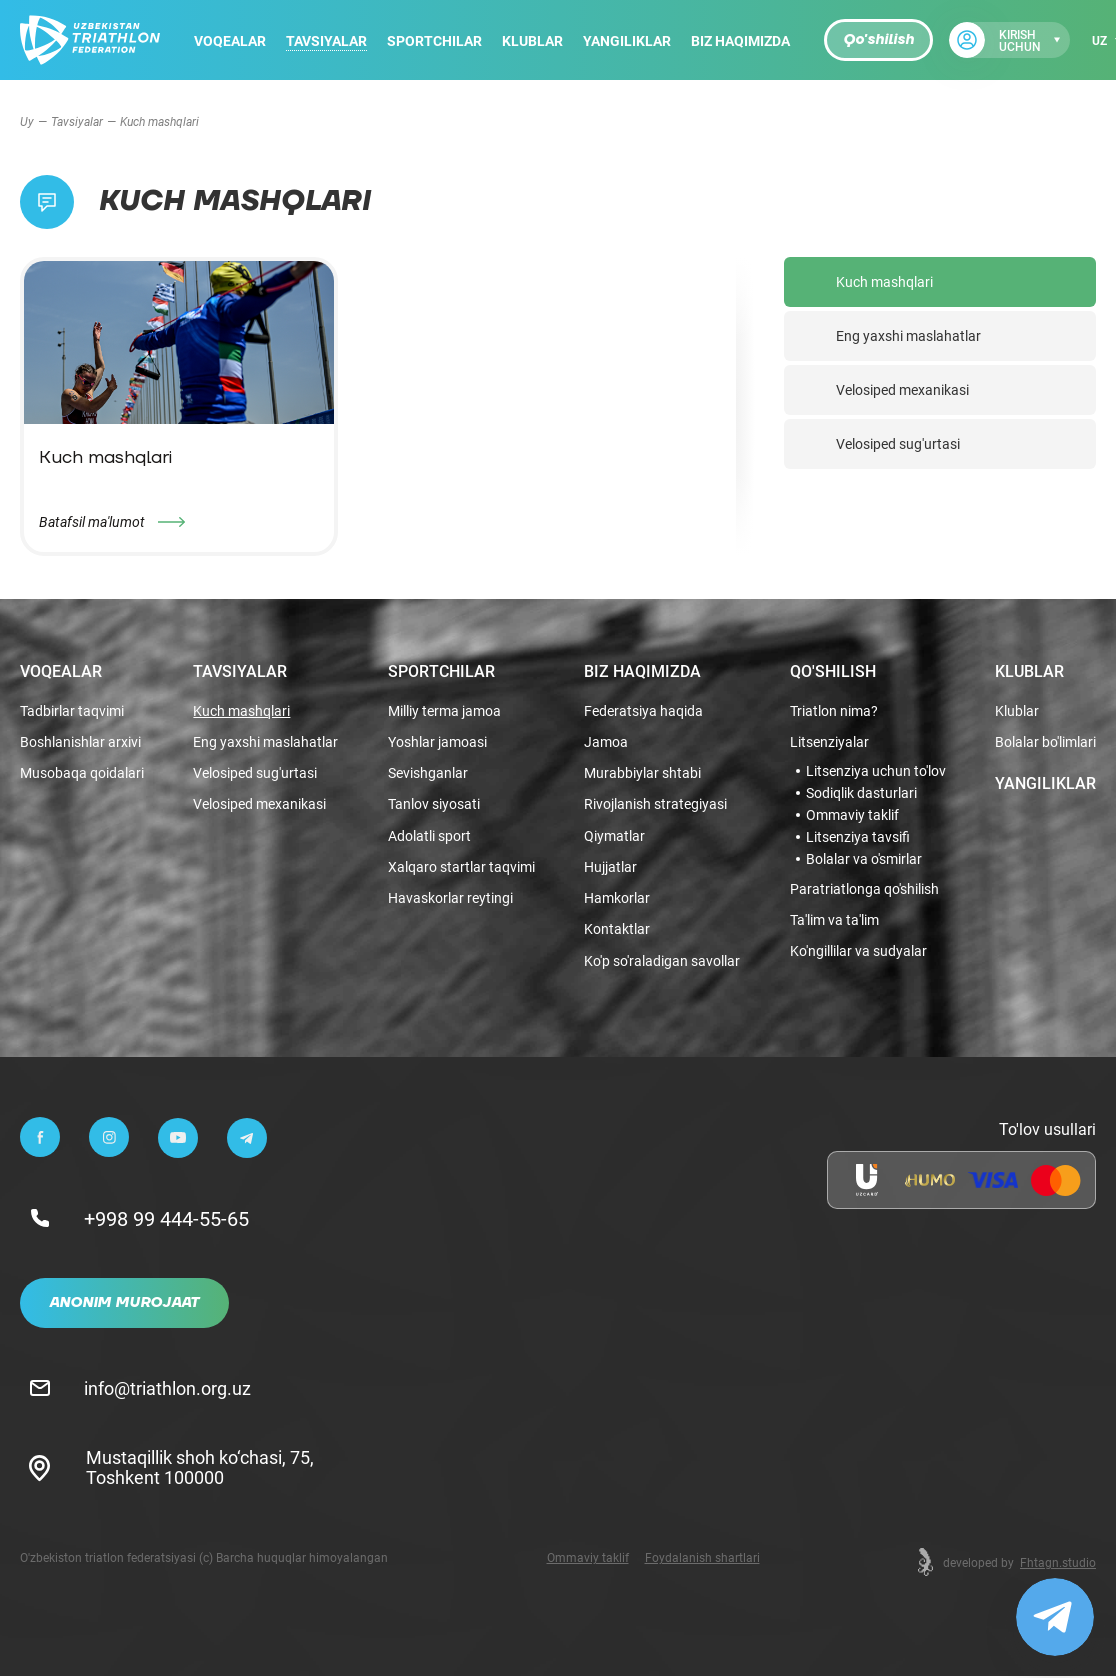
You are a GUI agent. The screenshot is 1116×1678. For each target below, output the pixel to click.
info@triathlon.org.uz (169, 1389)
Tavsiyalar (326, 40)
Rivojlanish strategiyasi (655, 803)
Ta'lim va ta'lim (834, 918)
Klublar (532, 40)
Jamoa (606, 740)
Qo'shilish (878, 40)
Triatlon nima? (834, 708)
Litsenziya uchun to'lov (876, 769)
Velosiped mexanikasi (902, 389)
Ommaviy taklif (852, 813)
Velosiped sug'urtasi (898, 443)
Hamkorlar (617, 899)
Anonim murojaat (125, 1305)
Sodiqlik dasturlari (861, 791)
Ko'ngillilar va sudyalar (858, 950)
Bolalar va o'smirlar (864, 857)
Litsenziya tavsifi (858, 835)
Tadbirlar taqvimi (72, 708)
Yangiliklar (627, 40)
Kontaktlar (617, 931)
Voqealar (230, 40)
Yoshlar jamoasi (437, 740)
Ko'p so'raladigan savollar (662, 962)
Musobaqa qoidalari (82, 772)
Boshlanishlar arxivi (80, 740)
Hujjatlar (610, 867)
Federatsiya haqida (643, 708)
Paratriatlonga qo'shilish (864, 887)
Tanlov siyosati (434, 803)
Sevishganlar (428, 772)
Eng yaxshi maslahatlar (908, 335)
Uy (27, 121)
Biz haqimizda (740, 40)
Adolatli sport (429, 835)
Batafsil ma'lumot (92, 521)
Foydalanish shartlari (702, 1559)
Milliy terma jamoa (444, 708)
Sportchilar (434, 40)
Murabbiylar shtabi (642, 772)
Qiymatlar (614, 835)
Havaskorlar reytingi (450, 899)
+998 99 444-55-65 (168, 1220)
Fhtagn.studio (1058, 1564)
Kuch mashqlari (884, 281)
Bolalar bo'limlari (1045, 740)
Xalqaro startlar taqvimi (461, 867)
